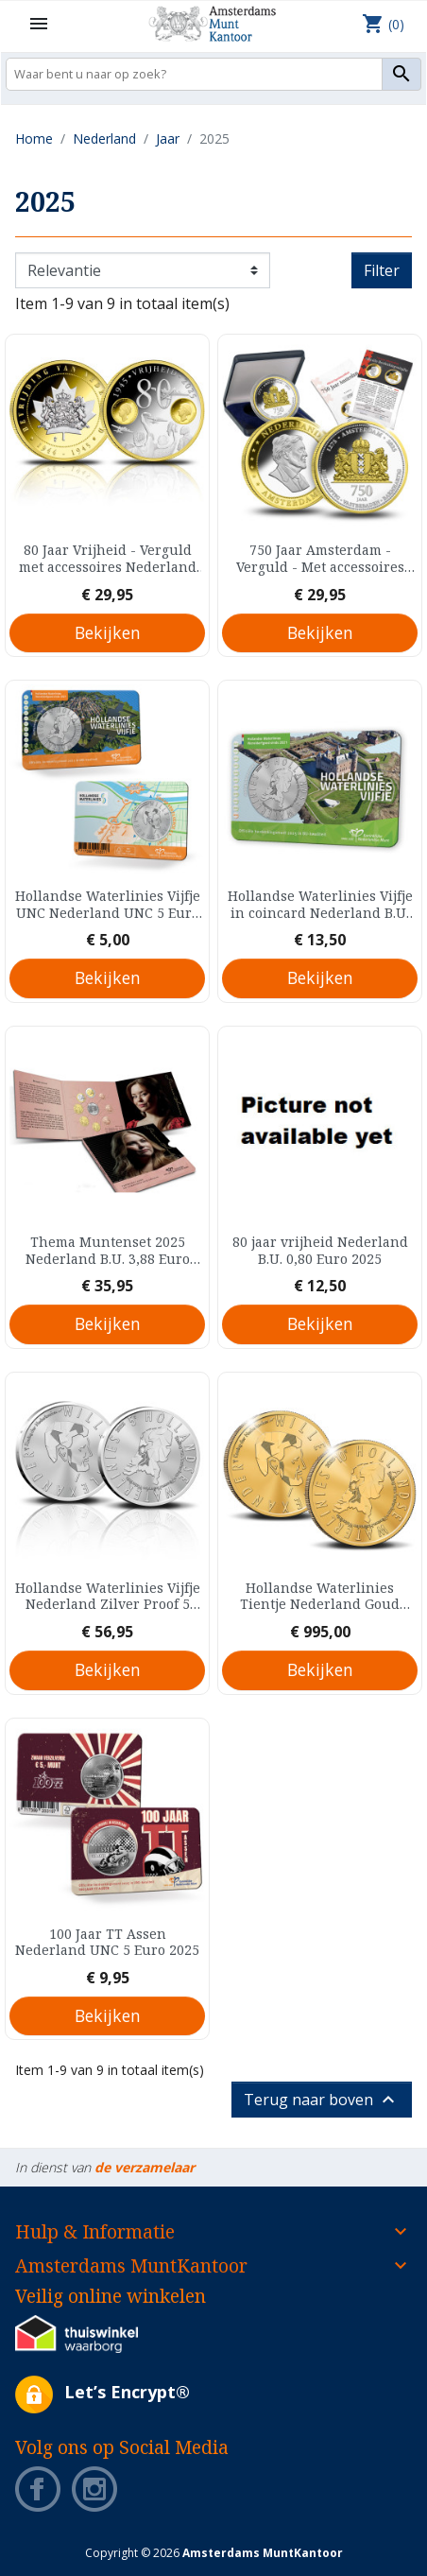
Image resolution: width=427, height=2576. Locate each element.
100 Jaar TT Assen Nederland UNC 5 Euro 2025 (107, 1942)
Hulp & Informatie (95, 2231)
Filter (382, 270)
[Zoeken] (213, 74)
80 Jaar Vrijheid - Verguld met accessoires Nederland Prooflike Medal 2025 (107, 558)
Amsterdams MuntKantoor (131, 2265)
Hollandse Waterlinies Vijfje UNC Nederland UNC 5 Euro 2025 (107, 904)
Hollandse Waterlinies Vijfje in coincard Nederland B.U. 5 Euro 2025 (320, 904)
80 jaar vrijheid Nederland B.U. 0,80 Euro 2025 (320, 1250)
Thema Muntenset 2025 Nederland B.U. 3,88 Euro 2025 (108, 1250)
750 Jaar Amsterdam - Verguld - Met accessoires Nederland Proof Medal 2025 (320, 558)
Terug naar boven (322, 2099)
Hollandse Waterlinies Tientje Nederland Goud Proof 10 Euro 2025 (320, 1596)
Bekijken (108, 632)
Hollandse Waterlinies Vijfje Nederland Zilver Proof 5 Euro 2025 (107, 1596)
